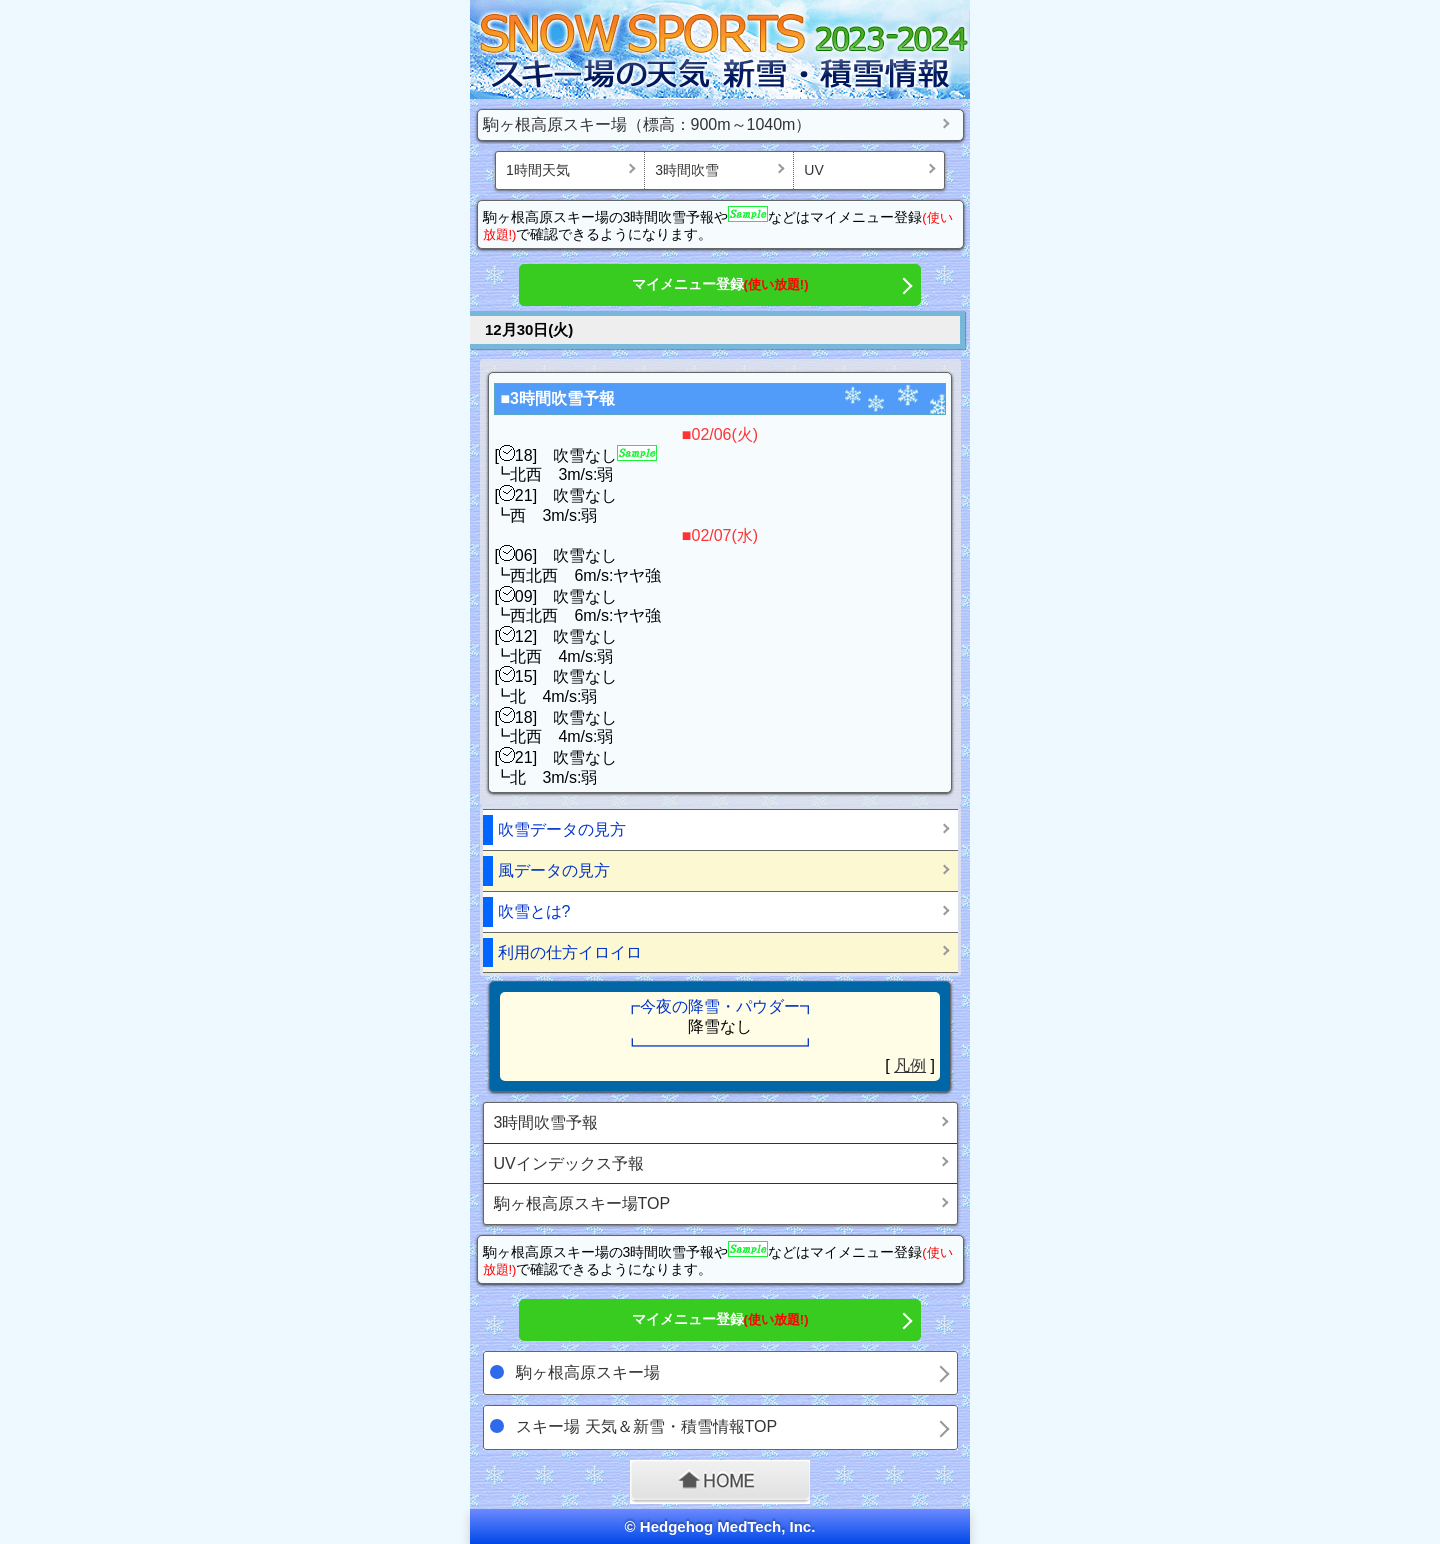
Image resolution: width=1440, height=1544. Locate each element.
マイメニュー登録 (720, 284)
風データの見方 (554, 870)
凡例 (910, 1065)
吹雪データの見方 (562, 829)
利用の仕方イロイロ (570, 952)
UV (813, 170)
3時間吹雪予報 (546, 1122)
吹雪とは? (534, 911)
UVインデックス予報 (569, 1163)
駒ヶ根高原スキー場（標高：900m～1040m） (647, 124)
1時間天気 (538, 170)
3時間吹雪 (687, 170)
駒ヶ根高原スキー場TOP (582, 1203)
